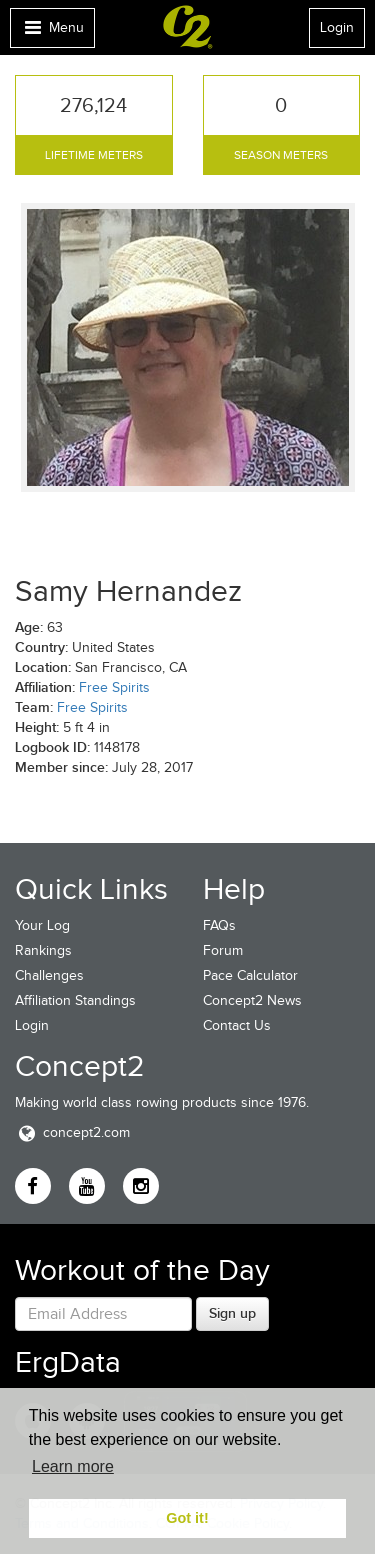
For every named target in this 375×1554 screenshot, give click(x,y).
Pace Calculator (250, 975)
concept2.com (72, 1132)
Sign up (232, 1313)
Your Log (42, 925)
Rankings (43, 950)
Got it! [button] (187, 1518)
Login (337, 27)
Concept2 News (252, 1000)
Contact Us (237, 1025)
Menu (52, 32)
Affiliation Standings (75, 1000)
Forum (223, 950)
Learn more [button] (73, 1466)
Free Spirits (114, 687)
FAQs (219, 925)
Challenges (49, 975)
